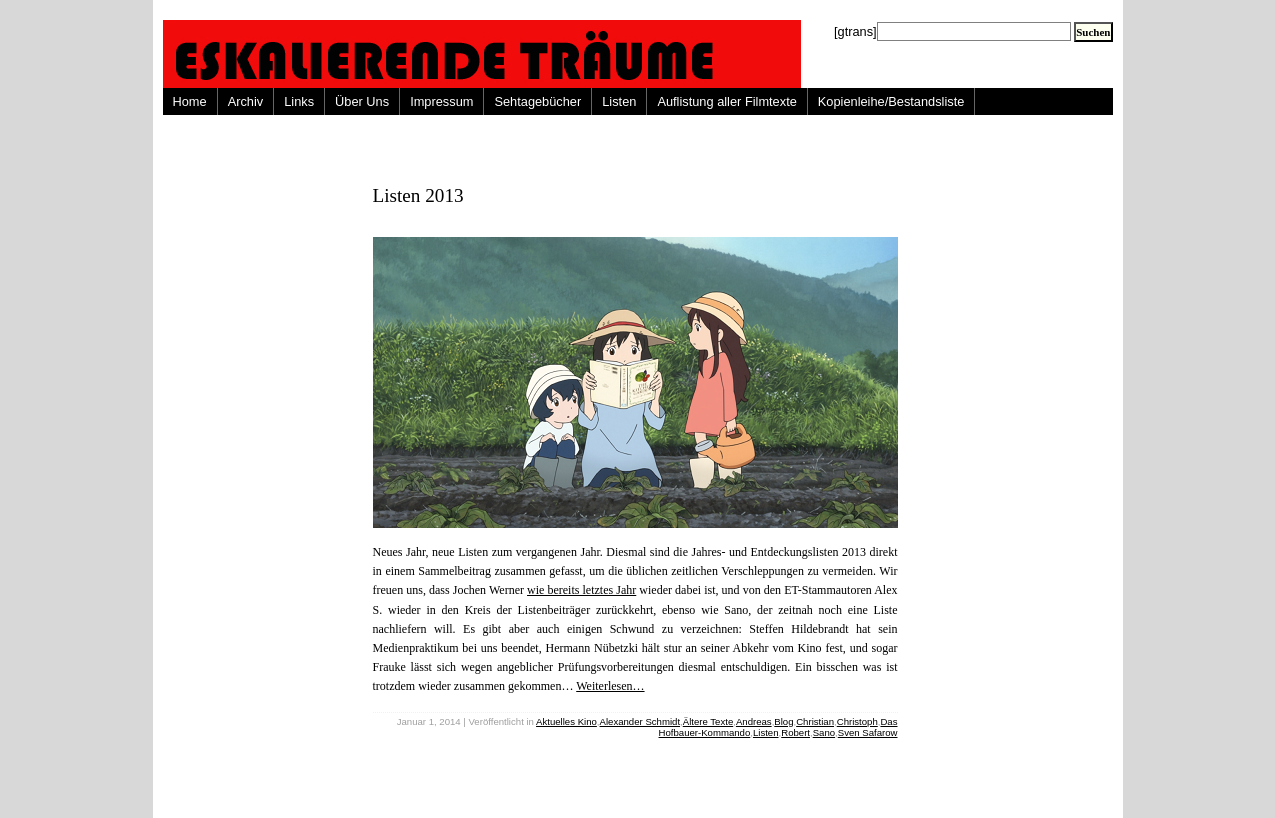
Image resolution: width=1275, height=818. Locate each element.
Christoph (857, 721)
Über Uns (362, 101)
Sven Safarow (868, 732)
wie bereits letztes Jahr (581, 590)
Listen (619, 101)
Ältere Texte (708, 721)
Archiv (246, 101)
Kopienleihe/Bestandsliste (891, 101)
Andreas (754, 721)
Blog (783, 721)
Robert (795, 732)
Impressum (441, 101)
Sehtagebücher (537, 101)
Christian (815, 721)
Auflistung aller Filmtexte (726, 101)
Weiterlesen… (610, 686)
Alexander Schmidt (640, 721)
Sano (824, 732)
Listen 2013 (418, 195)
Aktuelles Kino (566, 721)
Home (190, 101)
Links (299, 101)
